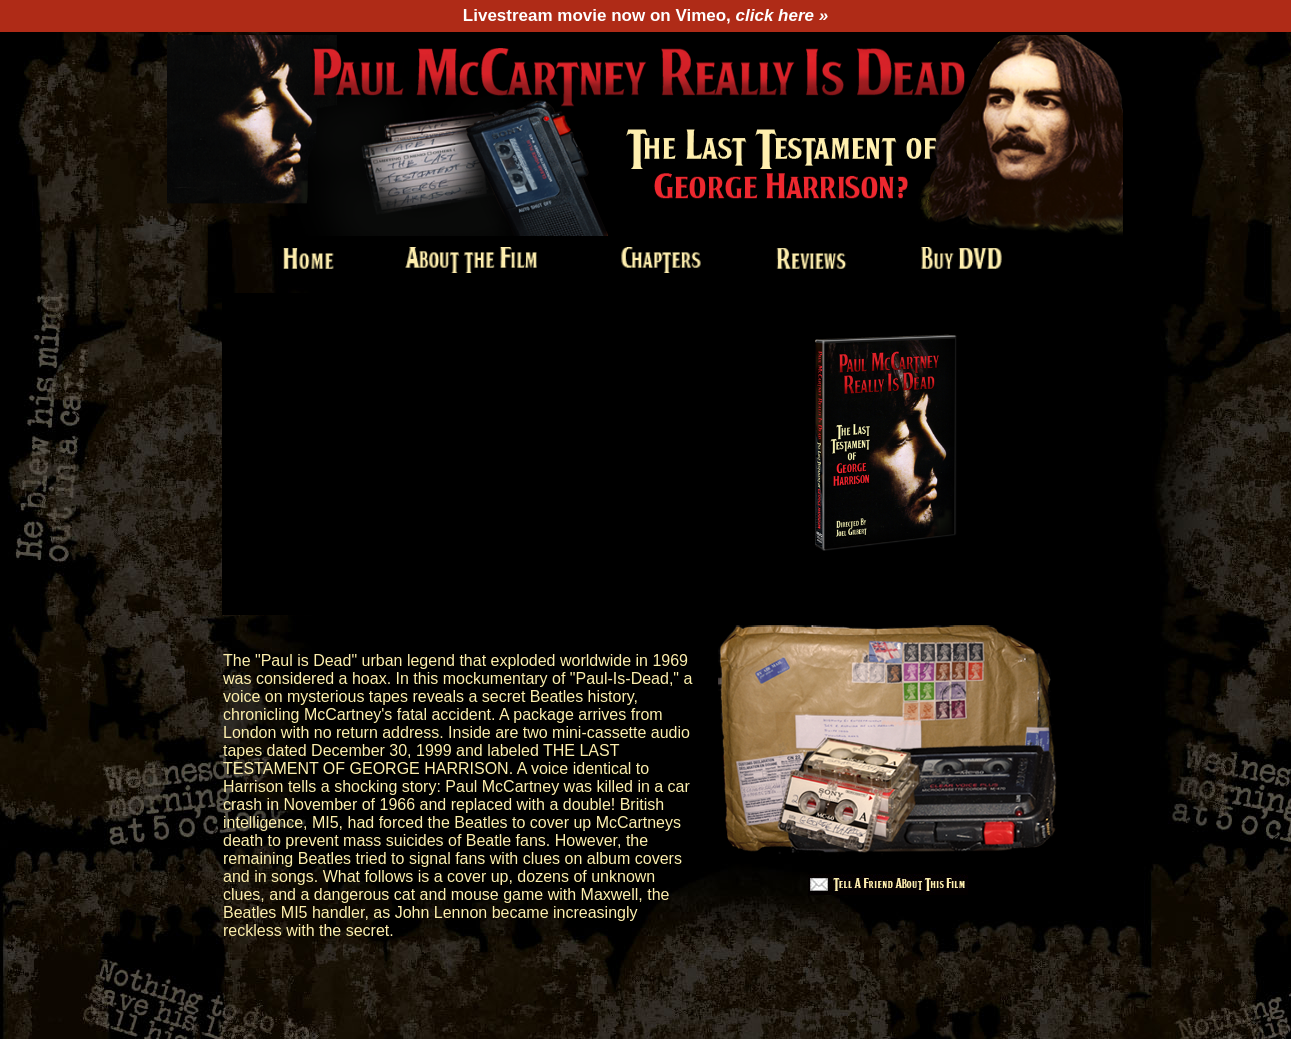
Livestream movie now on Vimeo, (645, 15)
